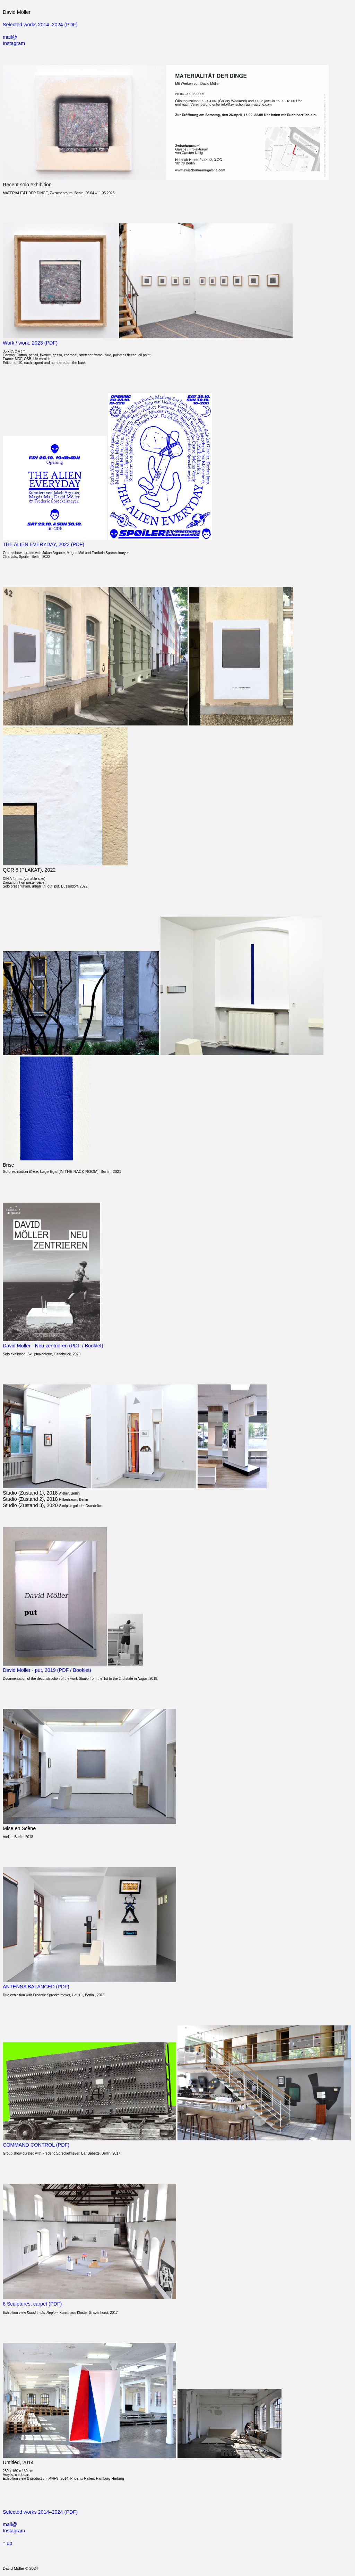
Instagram (14, 43)
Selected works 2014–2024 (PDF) (40, 24)
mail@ (10, 37)
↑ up (7, 2543)
